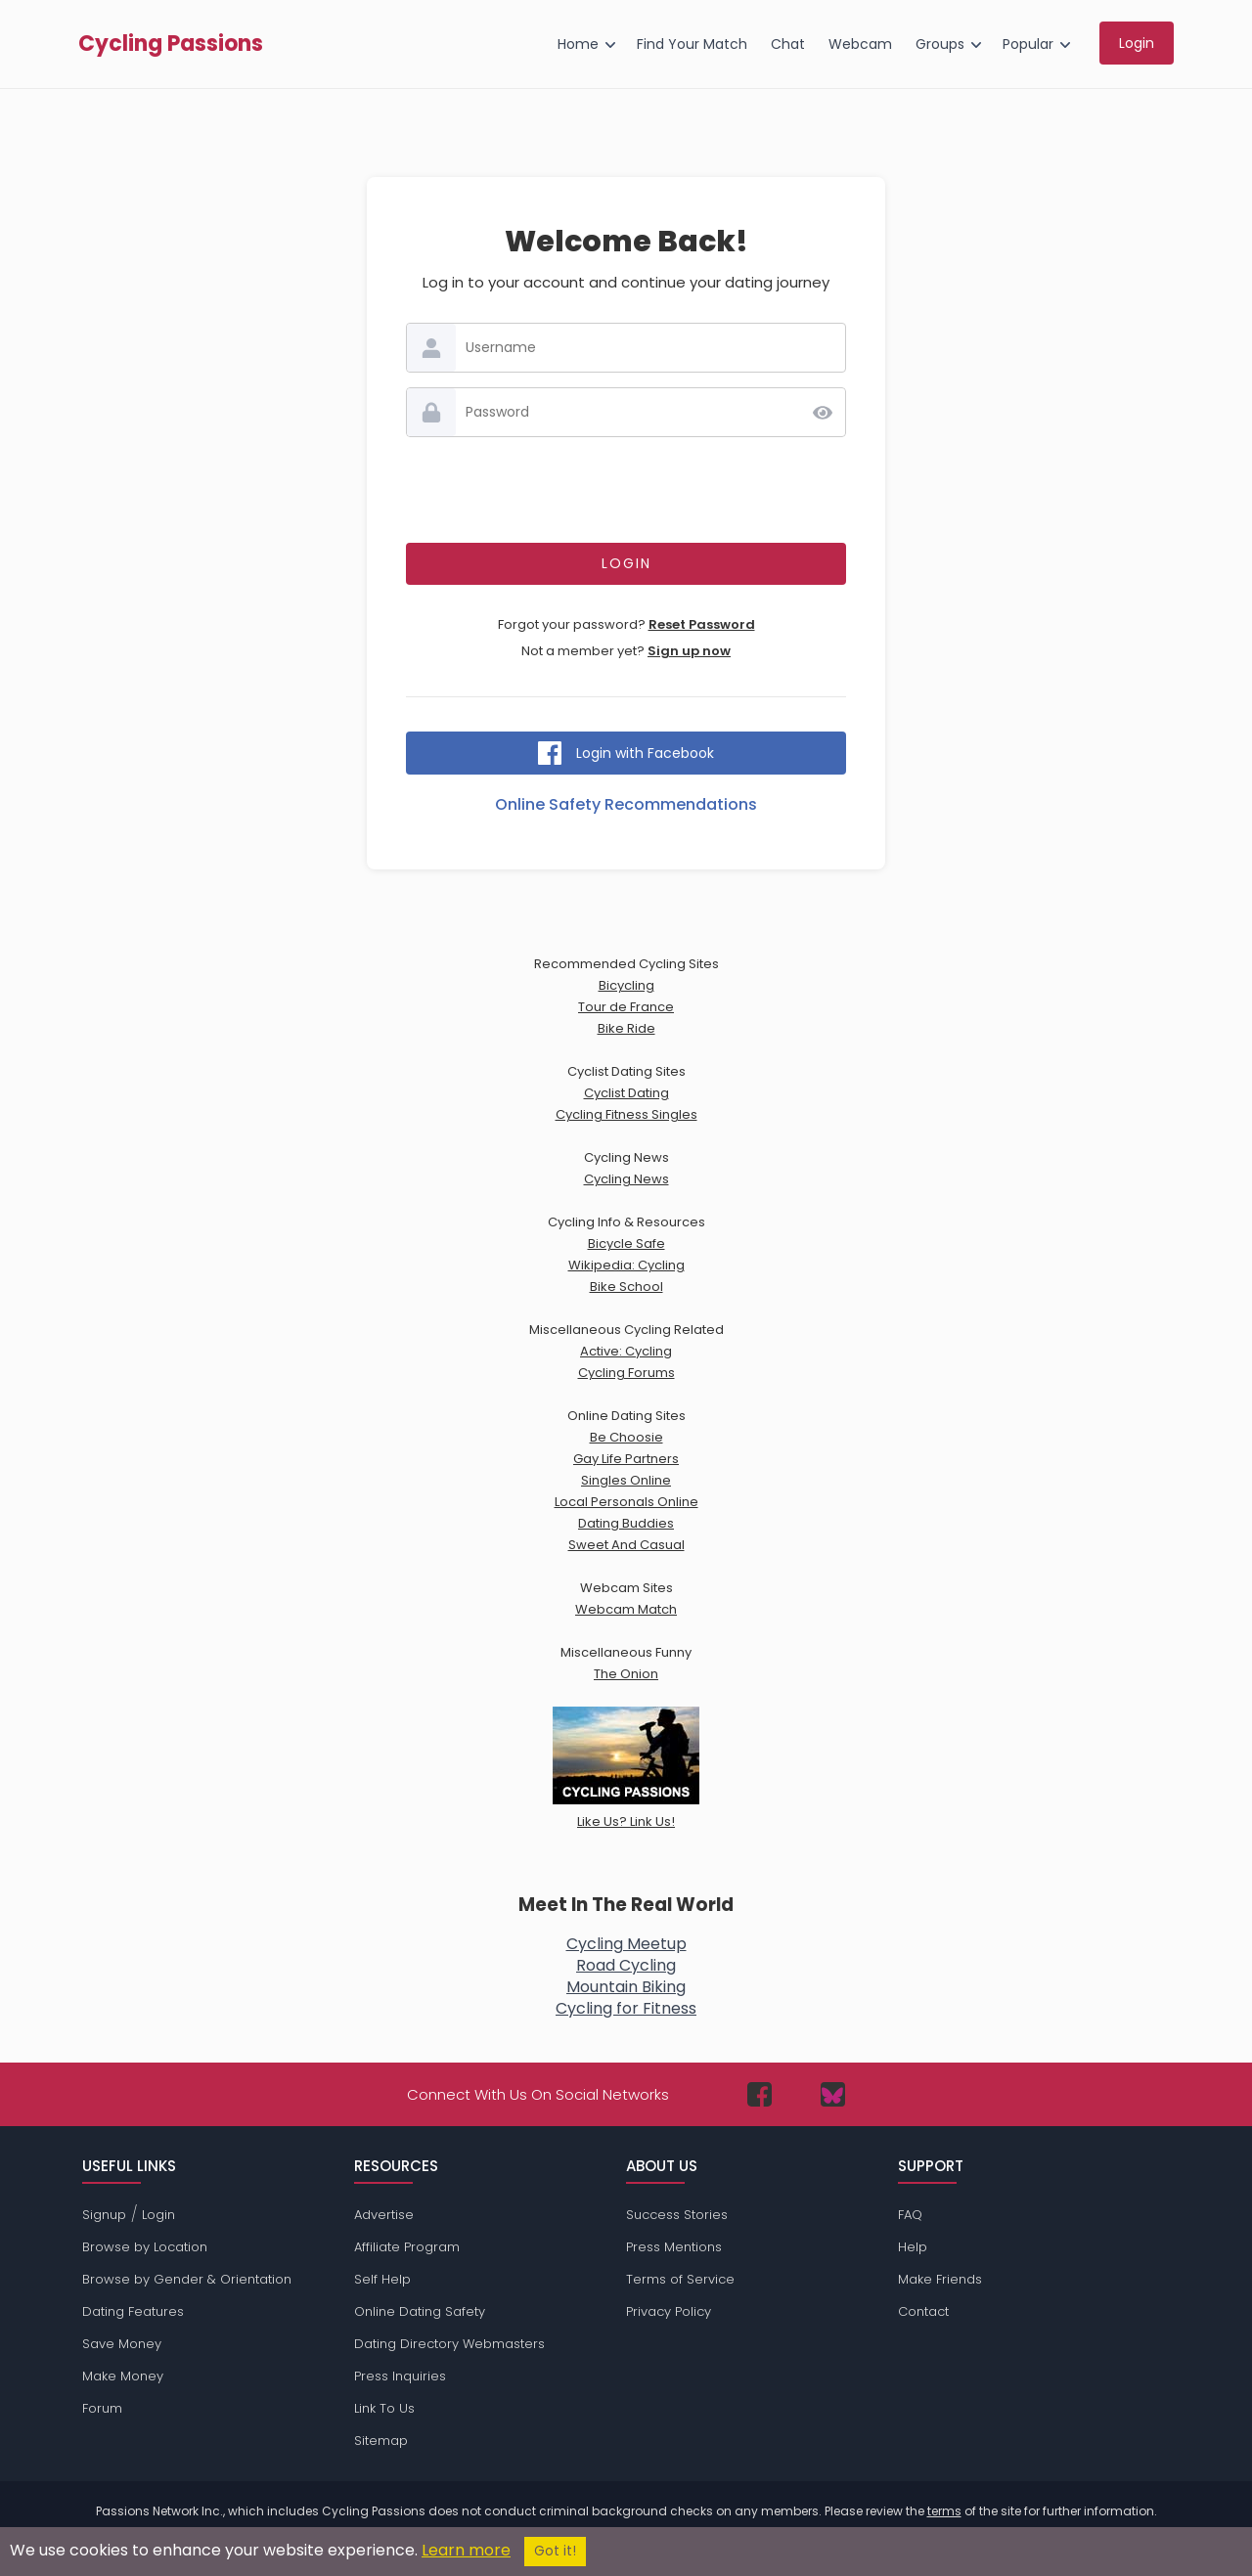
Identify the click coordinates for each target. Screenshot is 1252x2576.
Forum (102, 2408)
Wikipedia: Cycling (626, 1265)
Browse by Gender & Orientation (186, 2279)
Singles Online (626, 1480)
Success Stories (677, 2214)
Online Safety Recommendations (626, 804)
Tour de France (626, 1007)
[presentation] (626, 490)
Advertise (384, 2214)
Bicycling (626, 985)
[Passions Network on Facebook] (759, 2094)
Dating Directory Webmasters (449, 2343)
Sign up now (689, 651)
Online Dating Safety (419, 2311)
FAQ (910, 2214)
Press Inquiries (400, 2376)
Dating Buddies (626, 1523)
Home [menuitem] (578, 44)
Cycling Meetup (626, 1943)
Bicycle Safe (626, 1243)
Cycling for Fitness (626, 2008)
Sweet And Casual (626, 1544)
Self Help (382, 2279)
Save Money (121, 2343)
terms (944, 2511)
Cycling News (626, 1179)
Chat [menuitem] (788, 44)
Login (158, 2214)
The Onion (626, 1674)
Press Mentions (674, 2247)
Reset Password (701, 624)
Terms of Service (680, 2279)
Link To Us (384, 2408)
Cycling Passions (170, 44)
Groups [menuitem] (940, 44)
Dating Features (133, 2311)
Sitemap (381, 2440)
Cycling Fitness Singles (626, 1114)
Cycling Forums (626, 1372)
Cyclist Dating (626, 1093)
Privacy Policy (668, 2311)
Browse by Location (144, 2247)
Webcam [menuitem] (860, 44)
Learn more (466, 2550)
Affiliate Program (407, 2247)
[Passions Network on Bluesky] (833, 2094)
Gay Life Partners (626, 1458)
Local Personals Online (626, 1501)
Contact (923, 2311)
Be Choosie (626, 1437)
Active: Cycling (626, 1351)
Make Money (122, 2376)
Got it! (555, 2551)
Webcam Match (626, 1609)
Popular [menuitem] (1028, 44)
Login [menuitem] (1136, 43)
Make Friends (940, 2279)
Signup (104, 2214)
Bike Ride (626, 1028)
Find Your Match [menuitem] (692, 44)
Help (912, 2247)
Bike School (626, 1286)
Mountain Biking (626, 1987)
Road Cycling (626, 1965)
